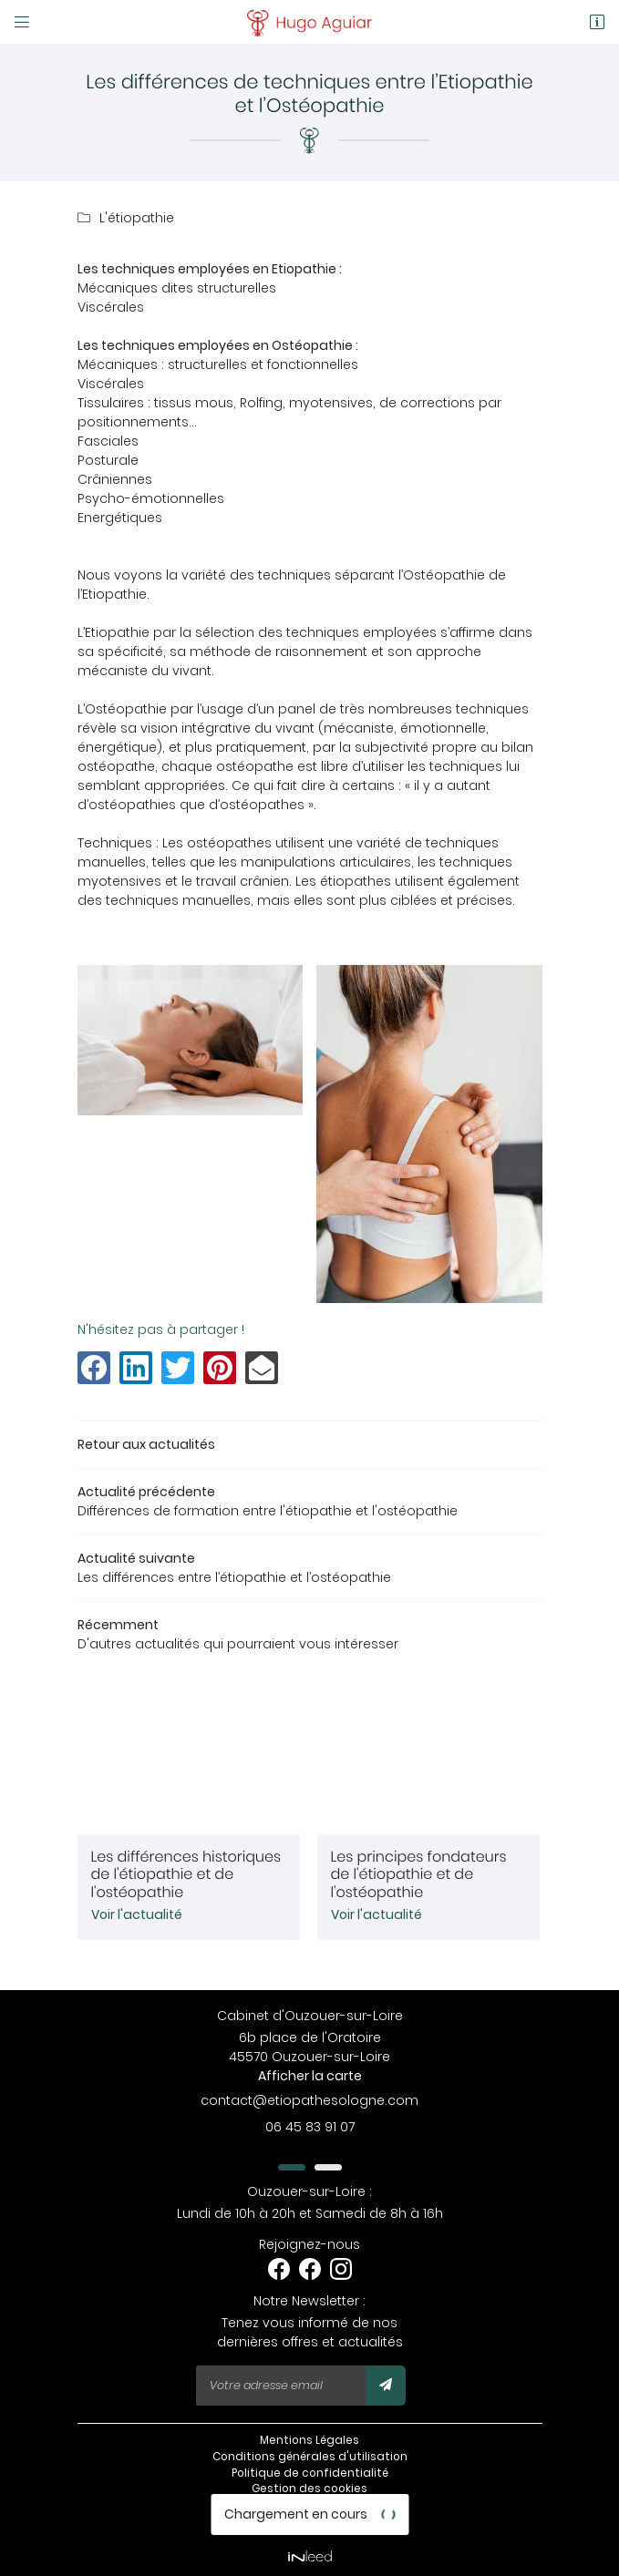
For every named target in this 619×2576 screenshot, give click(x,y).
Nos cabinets (310, 2521)
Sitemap (309, 2506)
